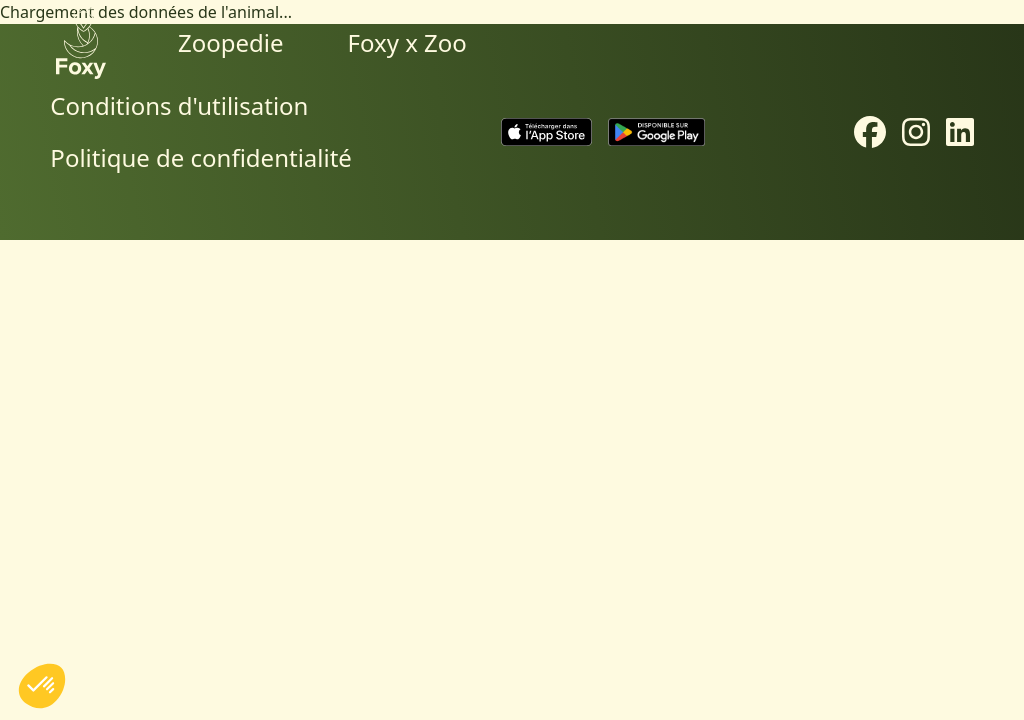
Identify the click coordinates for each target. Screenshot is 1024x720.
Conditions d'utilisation (179, 105)
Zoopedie (231, 42)
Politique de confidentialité (201, 157)
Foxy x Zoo (407, 42)
